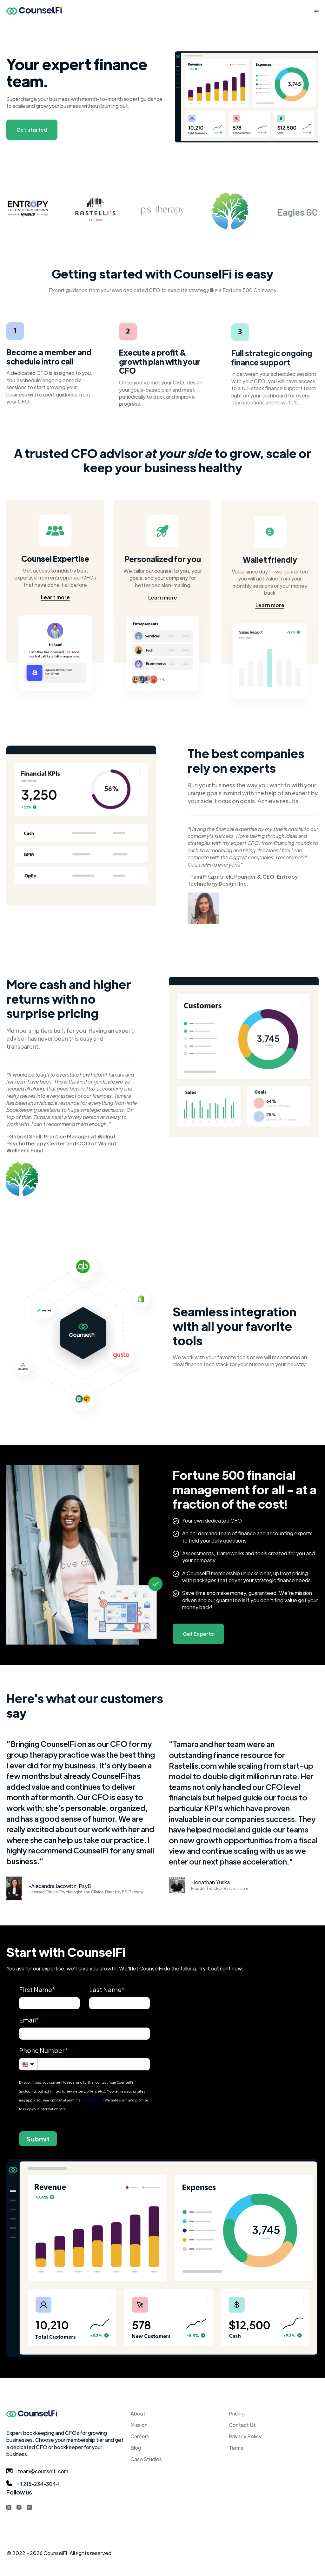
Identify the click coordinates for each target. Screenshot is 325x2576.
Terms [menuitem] (236, 2447)
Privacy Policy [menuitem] (245, 2436)
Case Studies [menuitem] (146, 2459)
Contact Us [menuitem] (242, 2425)
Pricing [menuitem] (237, 2413)
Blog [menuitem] (135, 2447)
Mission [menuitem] (139, 2425)
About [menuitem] (137, 2413)
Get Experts (198, 1636)
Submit (38, 2139)
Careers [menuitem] (139, 2436)
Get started (32, 129)
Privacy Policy (92, 2100)
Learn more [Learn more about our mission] (55, 599)
